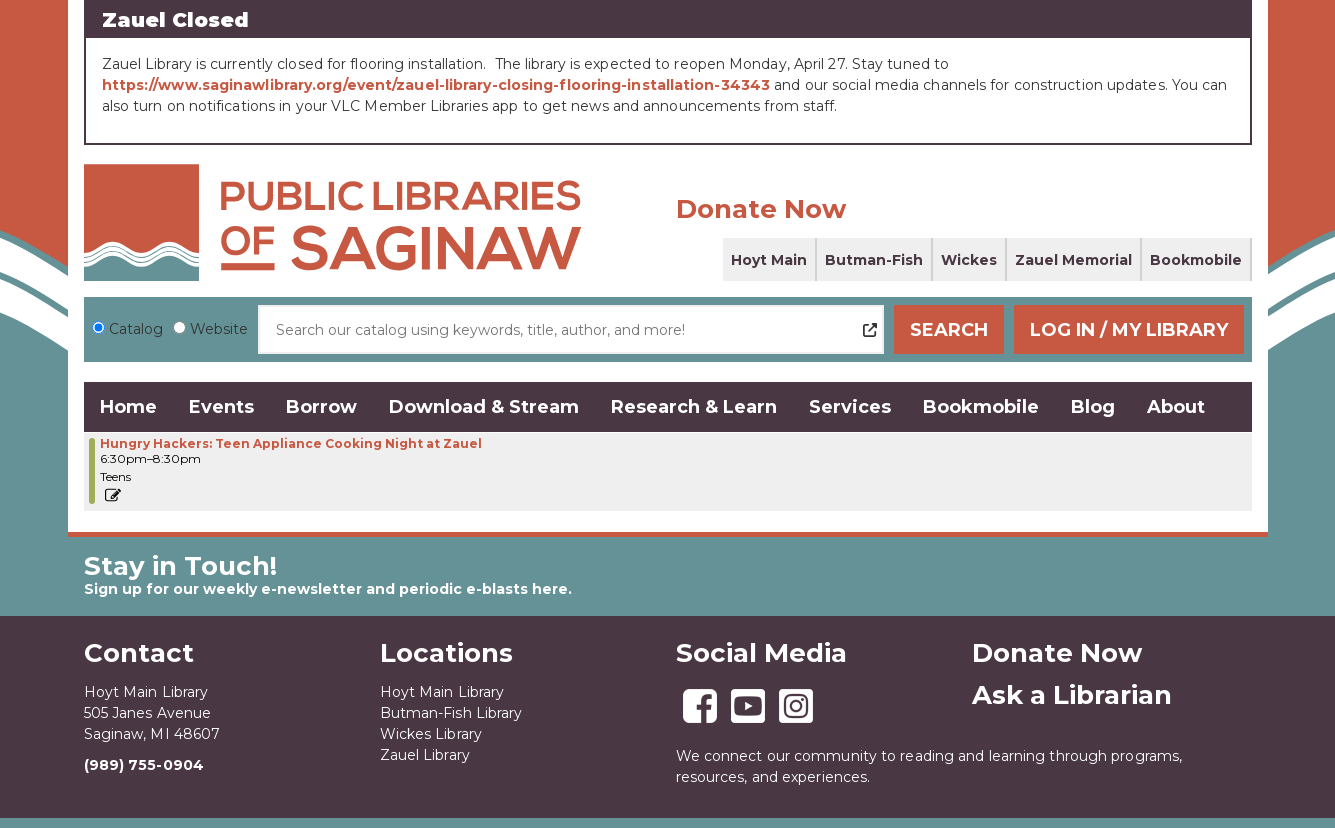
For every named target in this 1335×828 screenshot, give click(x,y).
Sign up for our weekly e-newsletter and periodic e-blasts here (326, 589)
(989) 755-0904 (144, 765)
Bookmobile (1196, 260)
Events (221, 407)
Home (128, 407)
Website (219, 329)
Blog (1093, 407)
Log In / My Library (1129, 330)
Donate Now (761, 209)
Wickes (969, 260)
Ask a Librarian (1072, 695)
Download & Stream (484, 407)
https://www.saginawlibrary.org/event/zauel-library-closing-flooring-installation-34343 (436, 85)
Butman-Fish (874, 260)
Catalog (136, 329)
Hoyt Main (769, 260)
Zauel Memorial (1073, 260)
